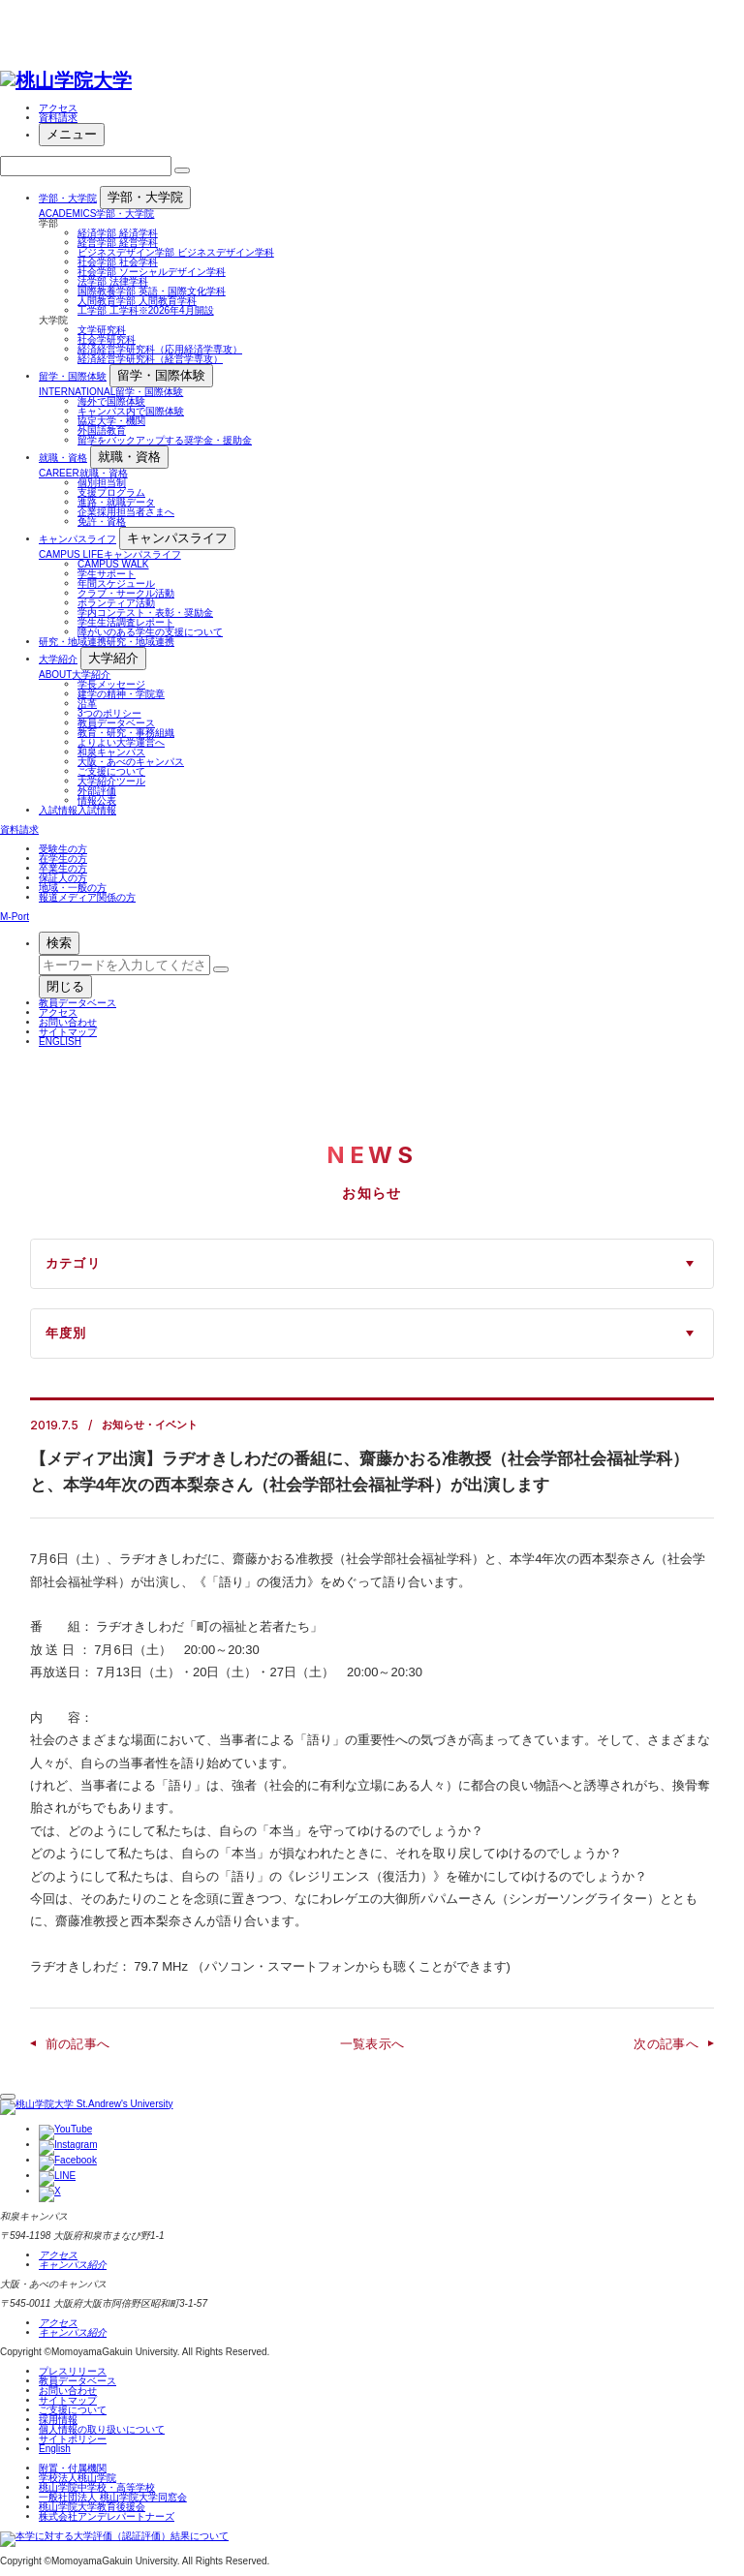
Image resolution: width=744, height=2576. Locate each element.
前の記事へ (78, 2044)
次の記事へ (666, 2044)
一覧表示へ (372, 2044)
